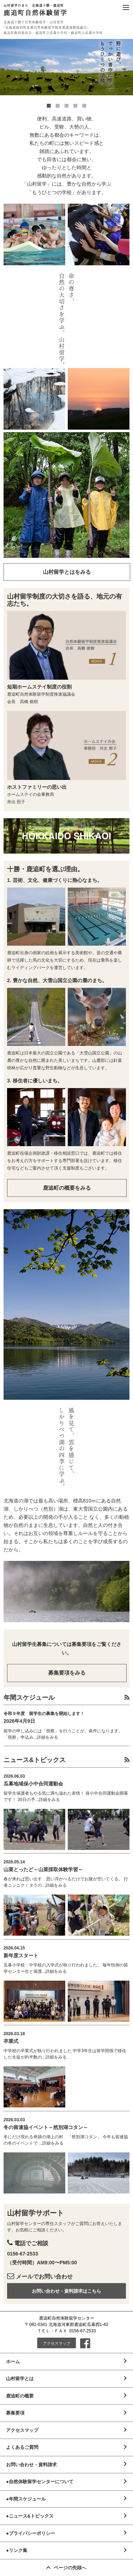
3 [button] (66, 106)
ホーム (13, 2361)
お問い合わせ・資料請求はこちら (66, 2291)
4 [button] (75, 106)
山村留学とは (20, 2378)
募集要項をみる (66, 1673)
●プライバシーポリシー (30, 2533)
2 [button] (58, 106)
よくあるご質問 (22, 2447)
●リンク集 (16, 2550)
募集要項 (15, 2413)
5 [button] (84, 106)
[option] (66, 67)
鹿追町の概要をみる (67, 1188)
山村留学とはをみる (67, 572)
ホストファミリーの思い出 (37, 787)
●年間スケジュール (26, 2499)
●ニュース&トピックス (30, 2516)
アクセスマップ (56, 2343)
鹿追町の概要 (20, 2396)
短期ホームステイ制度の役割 (39, 687)
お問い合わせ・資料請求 (31, 2464)
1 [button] (49, 106)
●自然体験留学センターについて (39, 2481)
